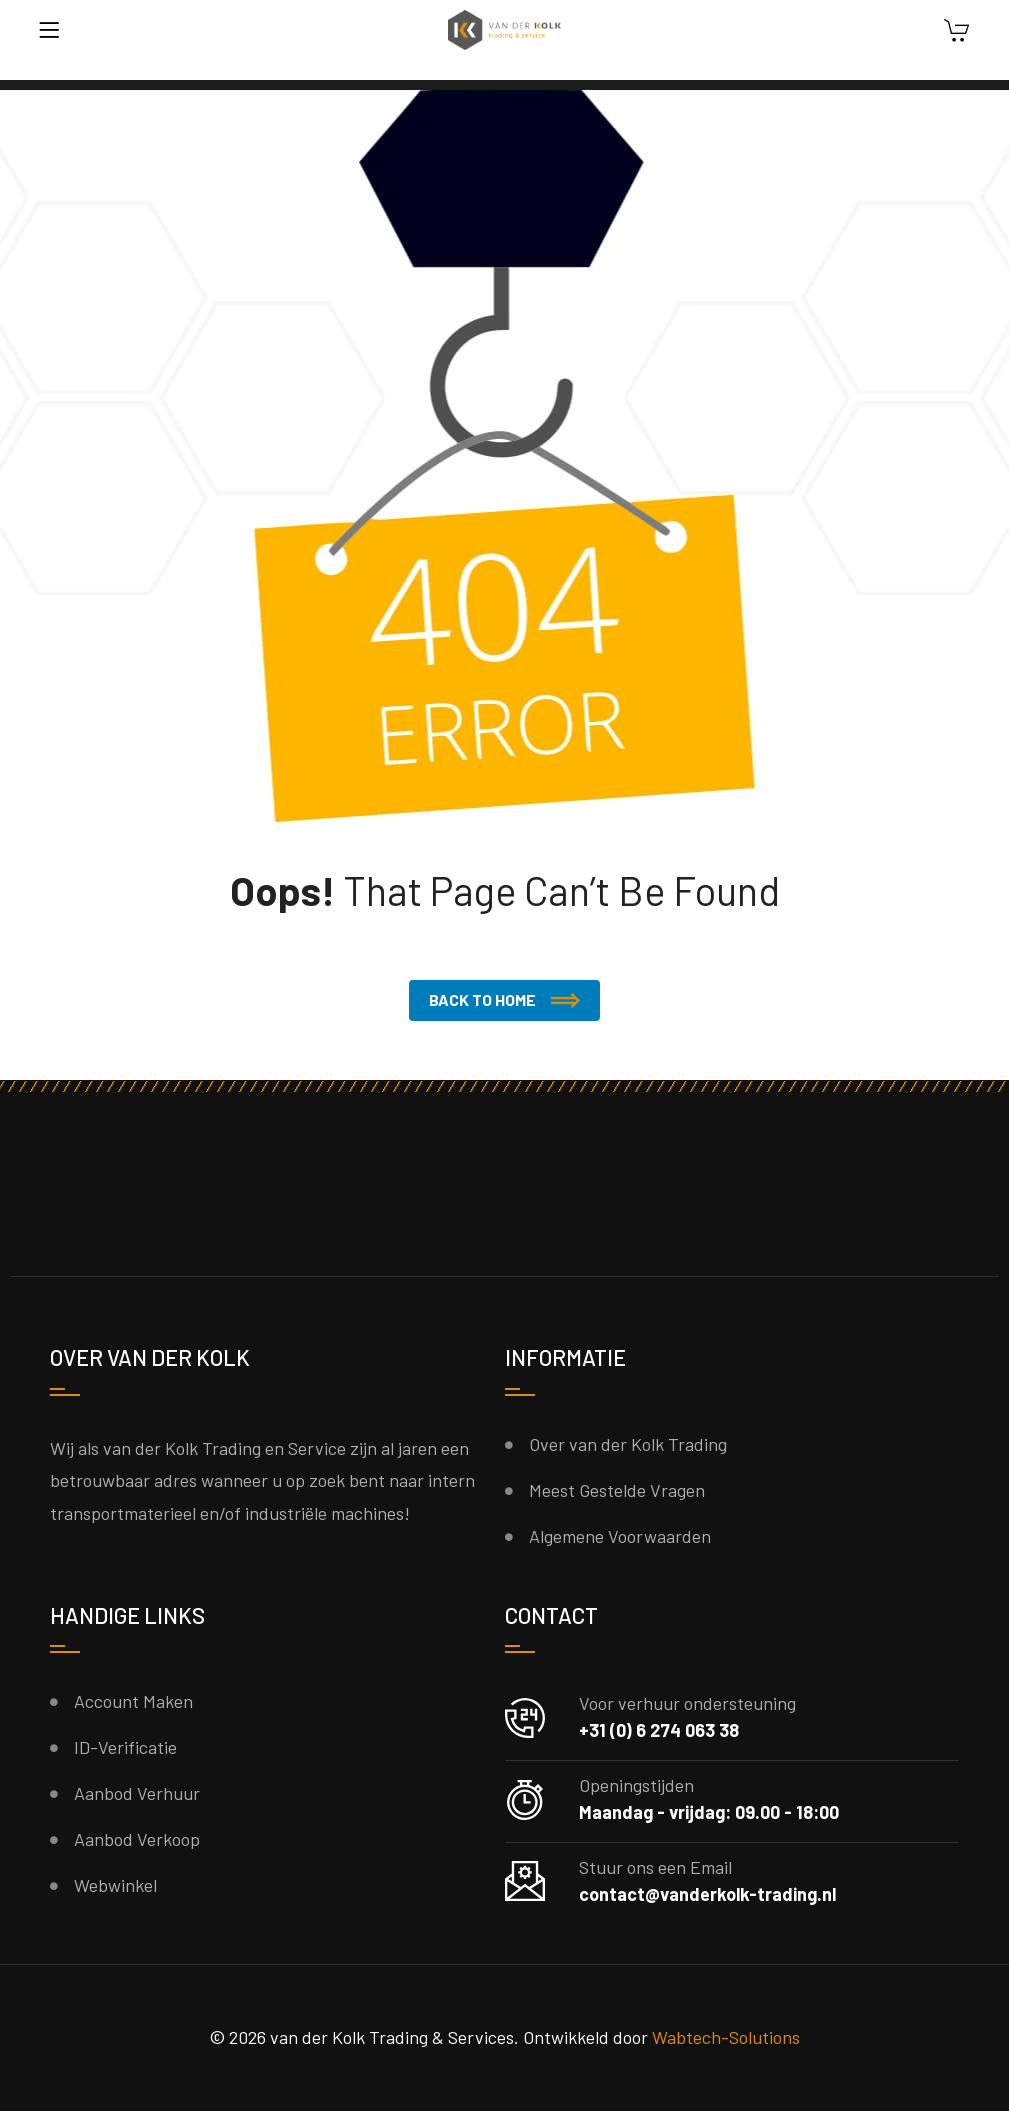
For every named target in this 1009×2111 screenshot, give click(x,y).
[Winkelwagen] (956, 32)
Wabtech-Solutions (726, 2037)
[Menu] (49, 30)
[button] (504, 1000)
